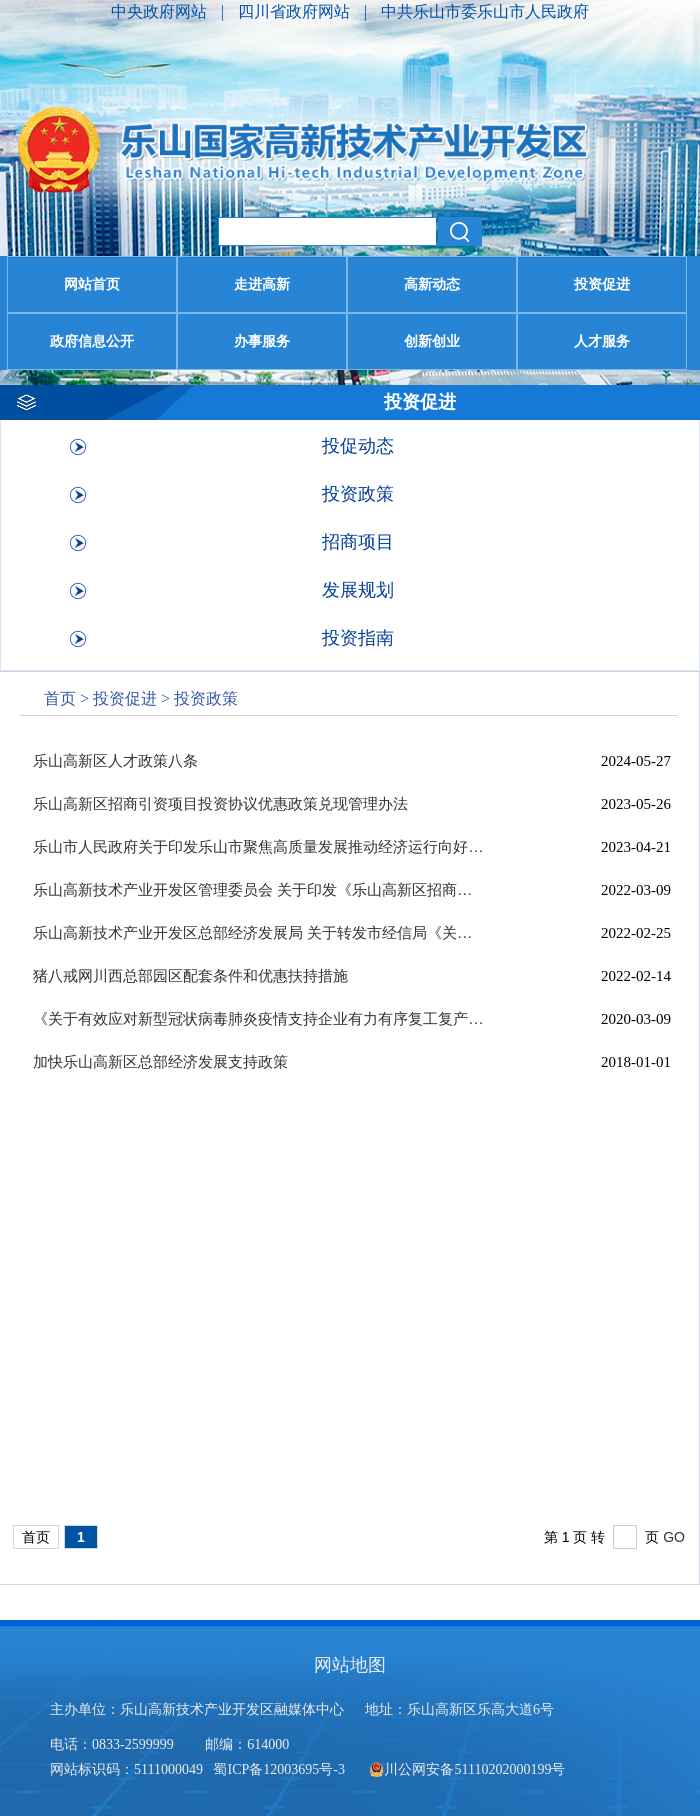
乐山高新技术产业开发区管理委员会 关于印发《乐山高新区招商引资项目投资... (258, 890)
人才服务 (602, 341)
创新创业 (432, 341)
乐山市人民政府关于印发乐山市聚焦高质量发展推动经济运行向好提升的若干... (258, 847)
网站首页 (92, 284)
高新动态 (432, 284)
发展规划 (358, 590)
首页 (60, 698)
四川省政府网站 (296, 11)
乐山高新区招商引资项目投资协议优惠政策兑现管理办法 (220, 804)
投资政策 (358, 494)
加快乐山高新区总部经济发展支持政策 (160, 1062)
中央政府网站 (161, 11)
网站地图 (350, 1665)
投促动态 (358, 446)
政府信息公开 (92, 341)
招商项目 (358, 542)
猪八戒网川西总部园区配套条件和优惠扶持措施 (190, 976)
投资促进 (602, 284)
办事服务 (262, 341)
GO (674, 1537)
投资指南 (358, 638)
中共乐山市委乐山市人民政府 (485, 11)
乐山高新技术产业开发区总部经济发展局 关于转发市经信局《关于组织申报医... (258, 933)
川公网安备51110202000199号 (467, 1769)
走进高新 (262, 284)
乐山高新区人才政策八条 (115, 761)
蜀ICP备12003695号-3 (280, 1769)
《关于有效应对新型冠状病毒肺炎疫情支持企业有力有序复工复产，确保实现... (258, 1019)
